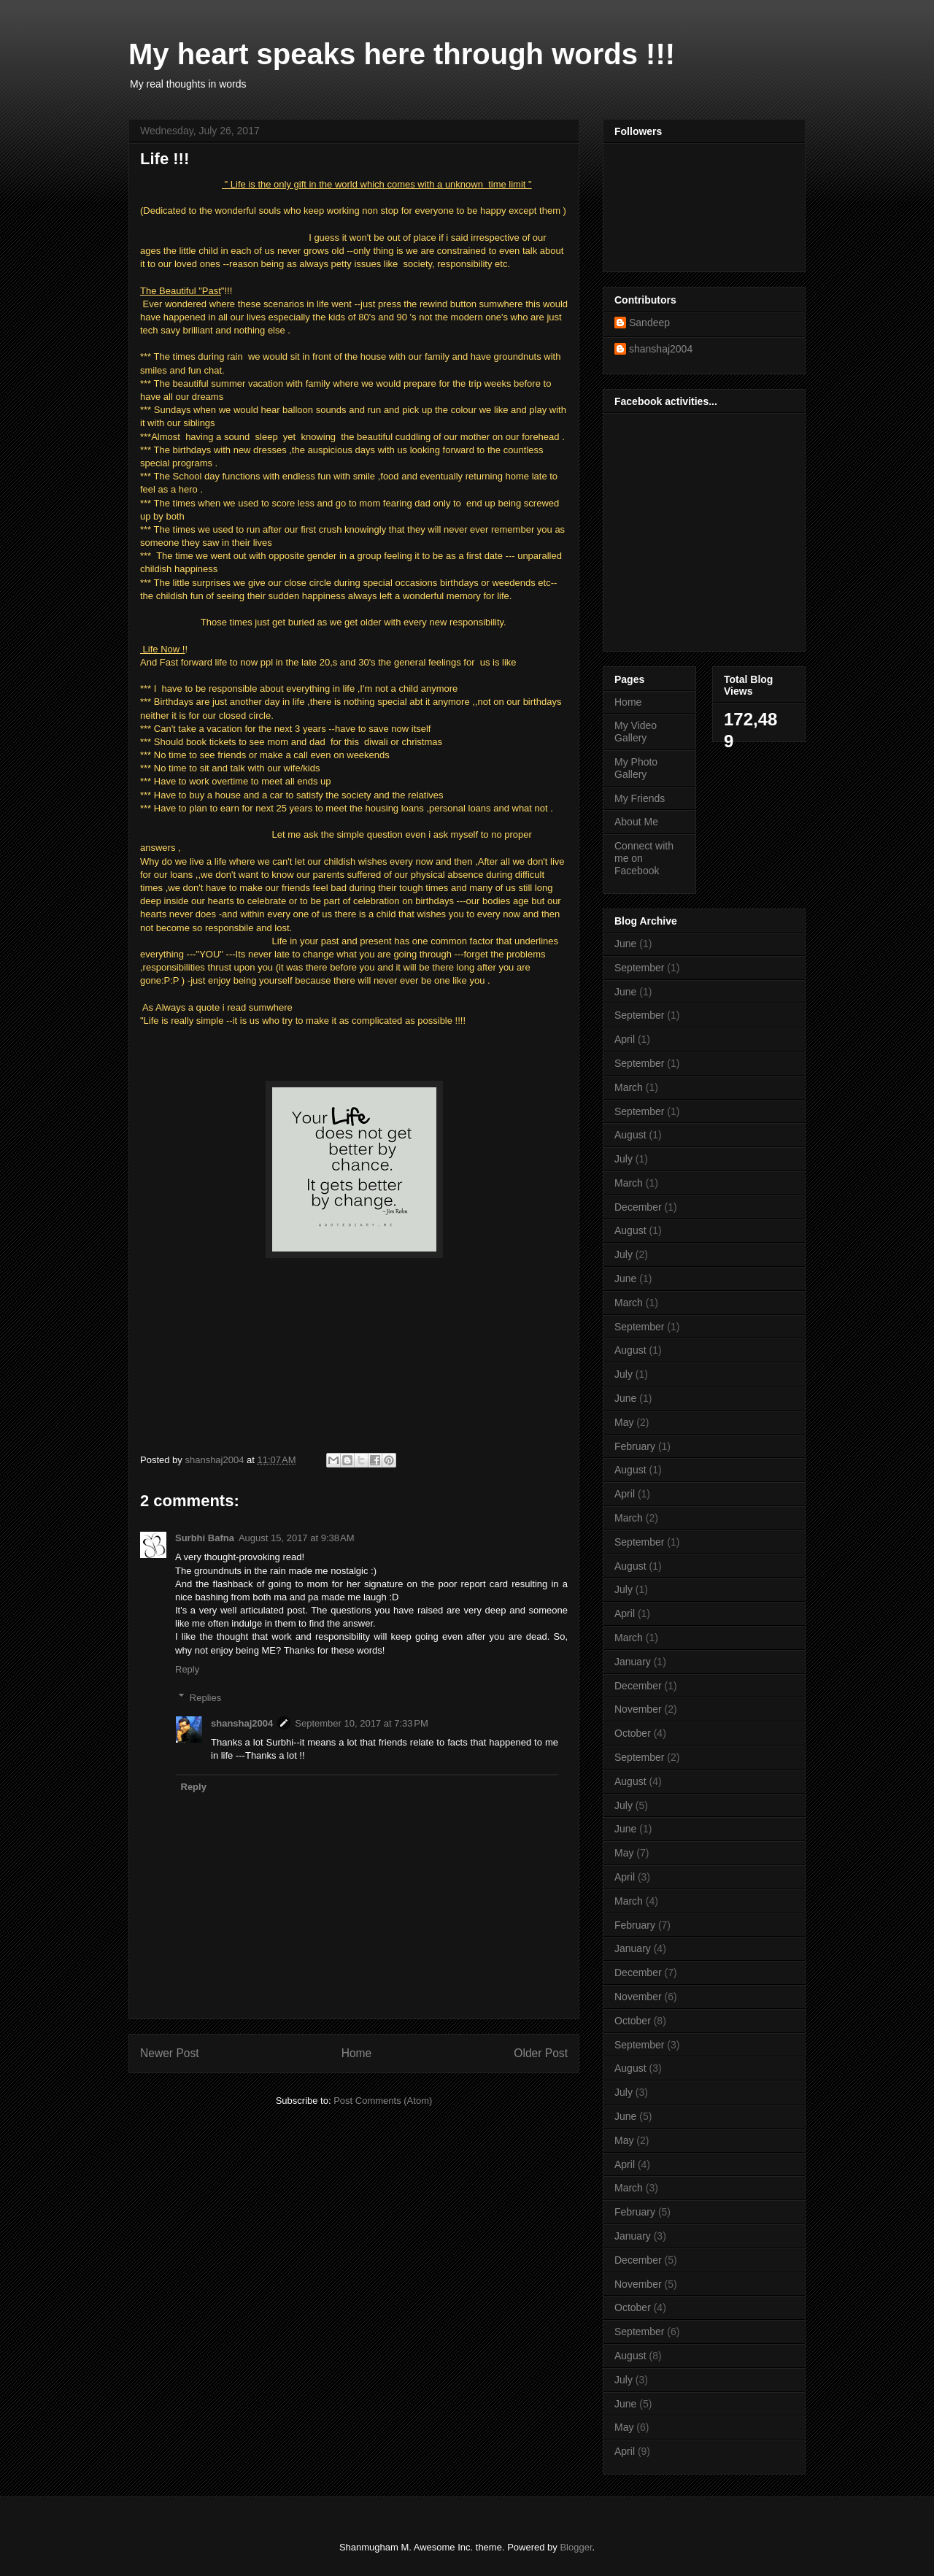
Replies (205, 1697)
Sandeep (649, 322)
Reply (187, 1669)
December (638, 1207)
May (623, 1422)
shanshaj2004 (242, 1723)
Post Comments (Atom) (382, 2100)
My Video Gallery (635, 732)
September (639, 967)
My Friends (639, 798)
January (632, 1661)
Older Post (541, 2053)
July (623, 1159)
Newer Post (169, 2053)
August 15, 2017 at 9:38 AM (297, 1537)
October (632, 1733)
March (628, 1087)
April (624, 1039)
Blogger (576, 2547)
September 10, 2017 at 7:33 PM (361, 1723)
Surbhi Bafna (204, 1537)
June (625, 943)
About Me (636, 822)
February (634, 1446)
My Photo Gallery (635, 768)
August (630, 1135)
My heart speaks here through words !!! (401, 54)
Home (356, 2053)
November (638, 1709)
